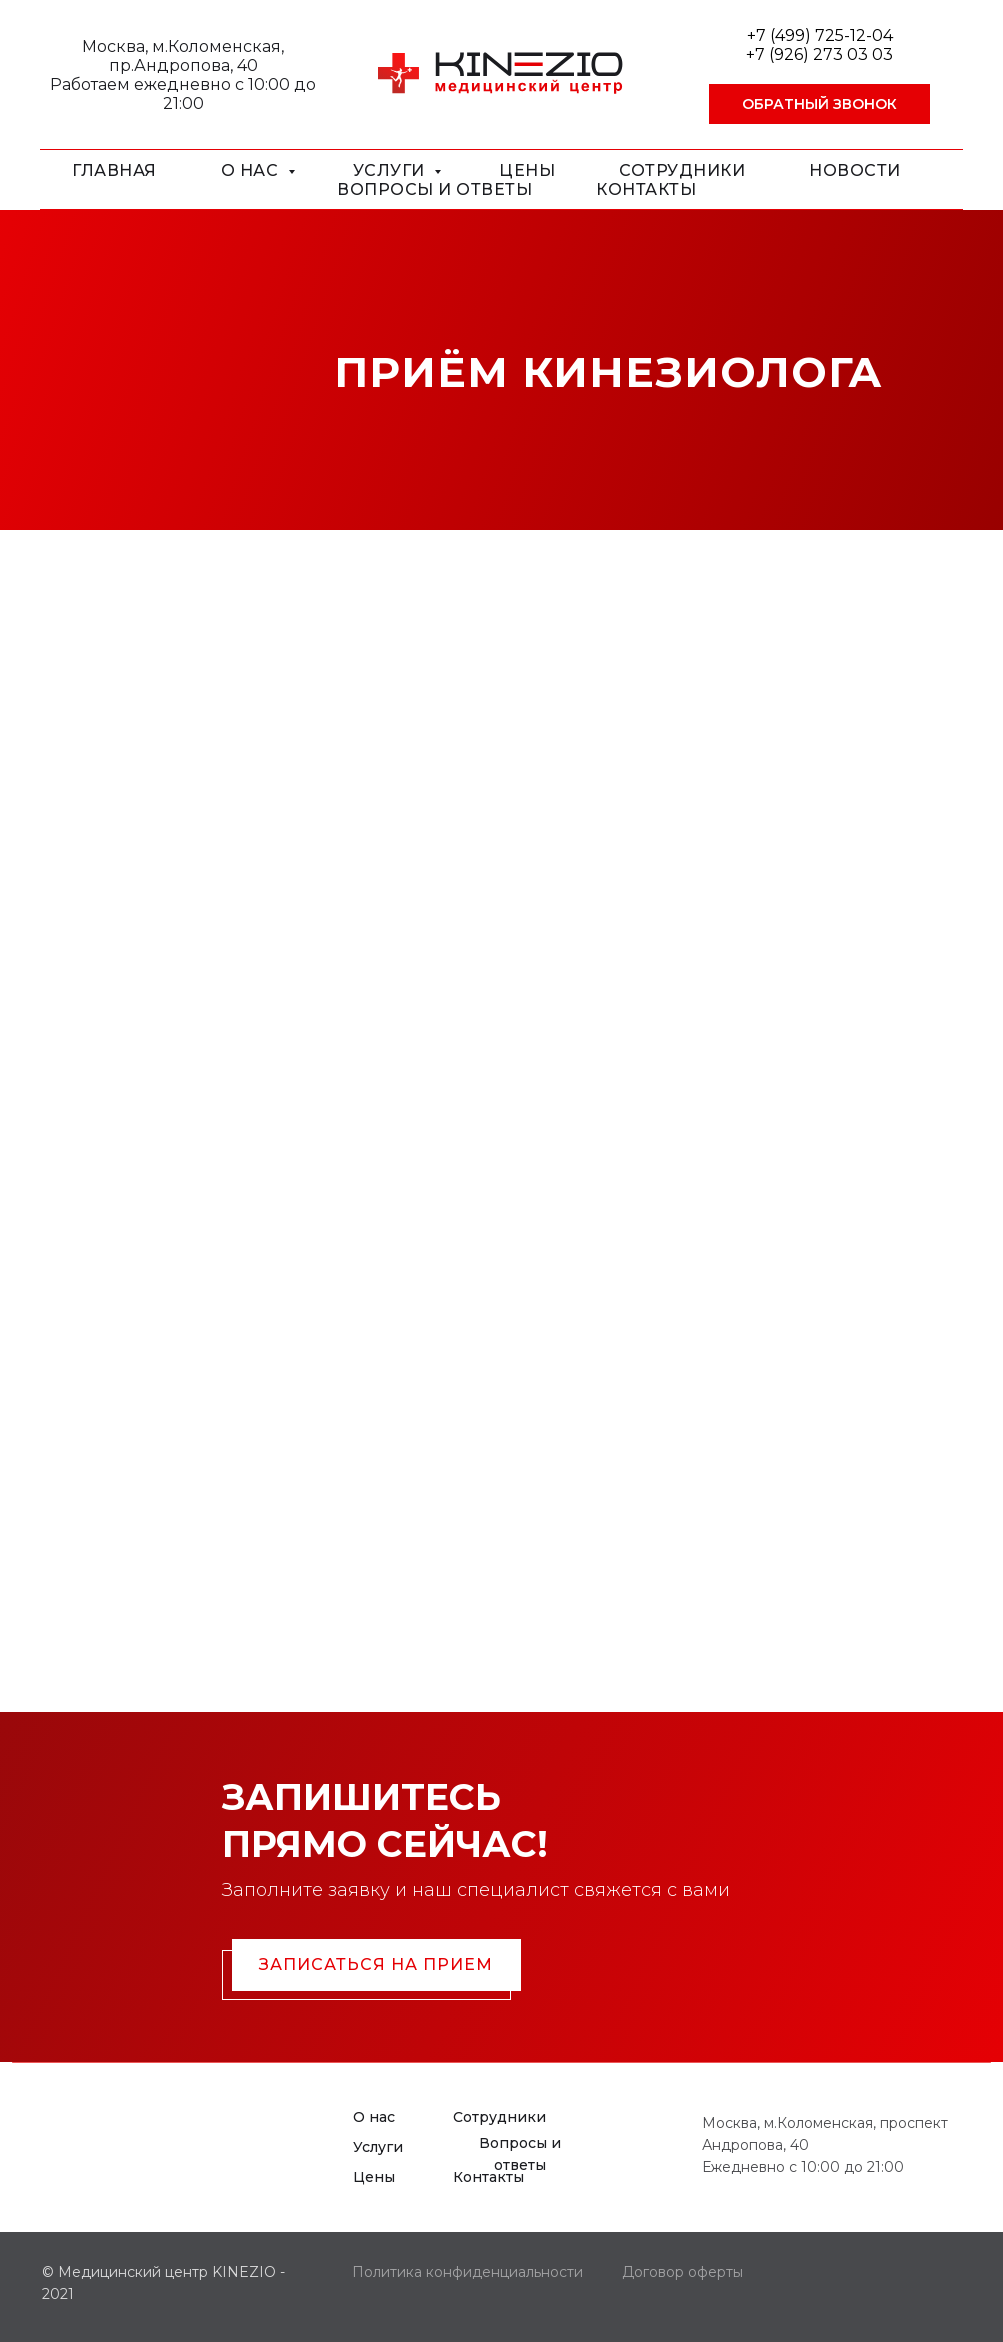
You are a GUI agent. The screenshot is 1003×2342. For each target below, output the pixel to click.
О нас (252, 170)
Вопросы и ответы (434, 189)
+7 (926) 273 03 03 (819, 54)
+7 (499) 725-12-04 (820, 35)
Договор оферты (682, 2272)
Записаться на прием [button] (376, 1964)
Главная (114, 170)
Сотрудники (682, 170)
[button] (819, 104)
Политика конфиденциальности (467, 2272)
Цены (527, 170)
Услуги (391, 170)
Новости (855, 170)
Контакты (646, 189)
